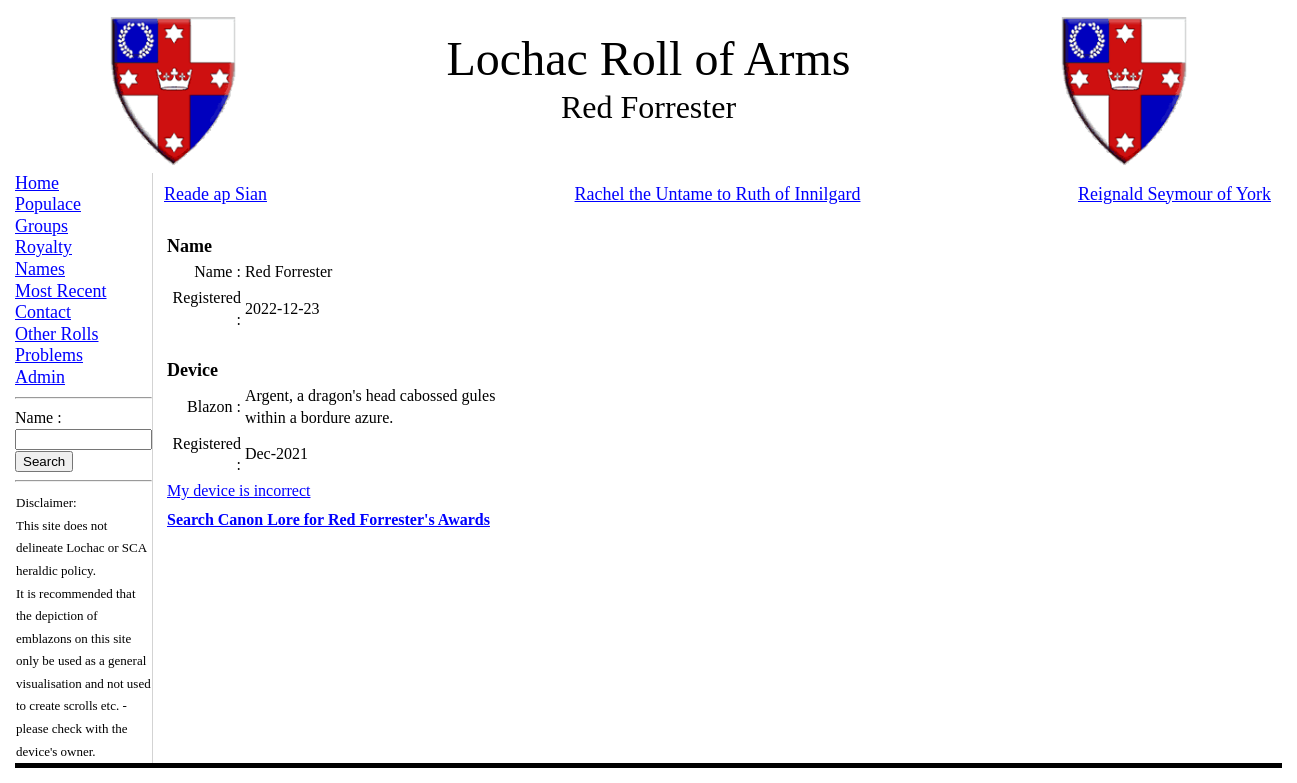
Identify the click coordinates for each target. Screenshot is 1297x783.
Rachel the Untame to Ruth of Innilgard (718, 194)
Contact (43, 312)
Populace (48, 204)
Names (40, 269)
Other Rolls (57, 334)
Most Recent (61, 291)
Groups (41, 226)
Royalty (43, 247)
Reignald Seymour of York (1174, 194)
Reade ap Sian (215, 194)
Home (37, 183)
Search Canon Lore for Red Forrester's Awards (328, 519)
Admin (40, 377)
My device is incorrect (239, 490)
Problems (49, 355)
